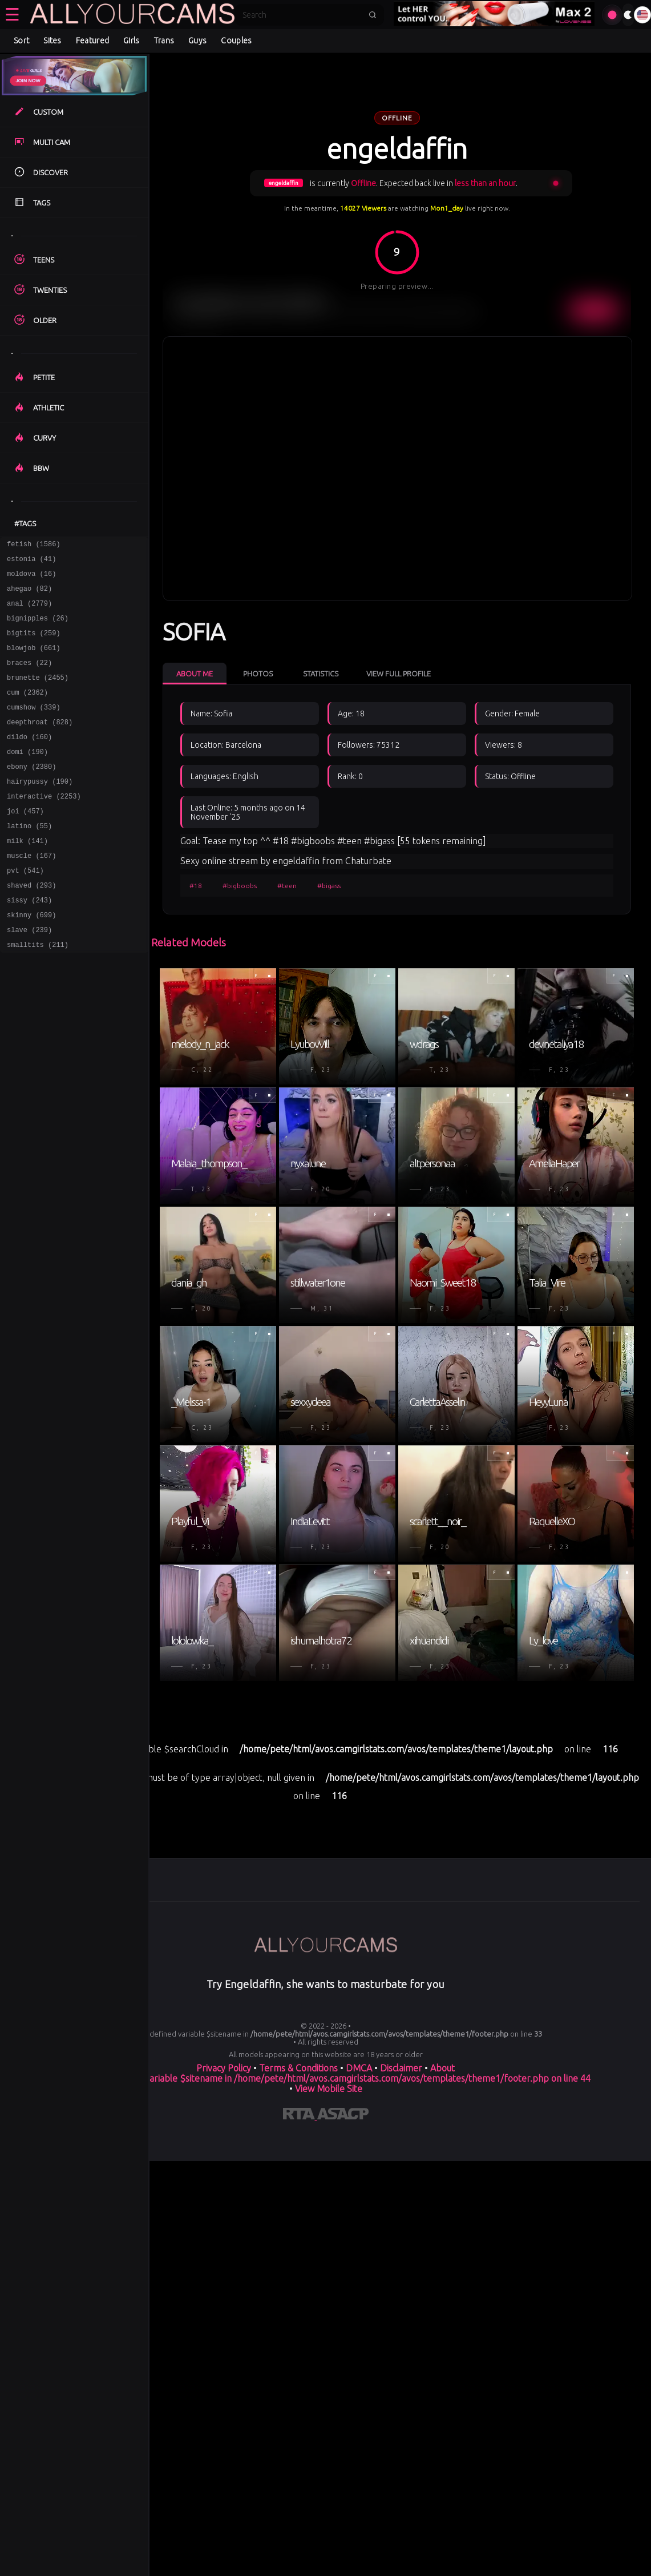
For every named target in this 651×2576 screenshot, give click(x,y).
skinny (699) (31, 959)
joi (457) (25, 843)
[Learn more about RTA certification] (300, 2116)
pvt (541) (25, 909)
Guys (197, 40)
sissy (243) (29, 943)
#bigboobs (240, 885)
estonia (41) (31, 562)
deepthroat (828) (39, 744)
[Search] (301, 14)
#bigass (329, 885)
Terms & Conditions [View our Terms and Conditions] (298, 2068)
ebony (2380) (31, 794)
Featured (92, 40)
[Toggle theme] (628, 14)
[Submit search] (373, 15)
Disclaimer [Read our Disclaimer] (401, 2068)
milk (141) (27, 876)
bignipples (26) (37, 628)
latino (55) (29, 860)
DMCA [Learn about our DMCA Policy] (359, 2068)
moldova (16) (31, 578)
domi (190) (27, 777)
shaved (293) (31, 926)
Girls (131, 40)
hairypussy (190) (39, 810)
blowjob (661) (33, 661)
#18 (195, 885)
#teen (287, 885)
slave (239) (29, 976)
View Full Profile (398, 674)
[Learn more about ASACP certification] (343, 2116)
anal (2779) (29, 611)
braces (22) (29, 678)
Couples (236, 40)
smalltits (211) (37, 992)
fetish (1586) (33, 545)
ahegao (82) (29, 595)
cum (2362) (27, 711)
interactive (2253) (44, 827)
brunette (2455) (37, 694)
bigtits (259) (33, 645)
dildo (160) (29, 760)
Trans (164, 40)
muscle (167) (31, 893)
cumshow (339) (33, 727)
